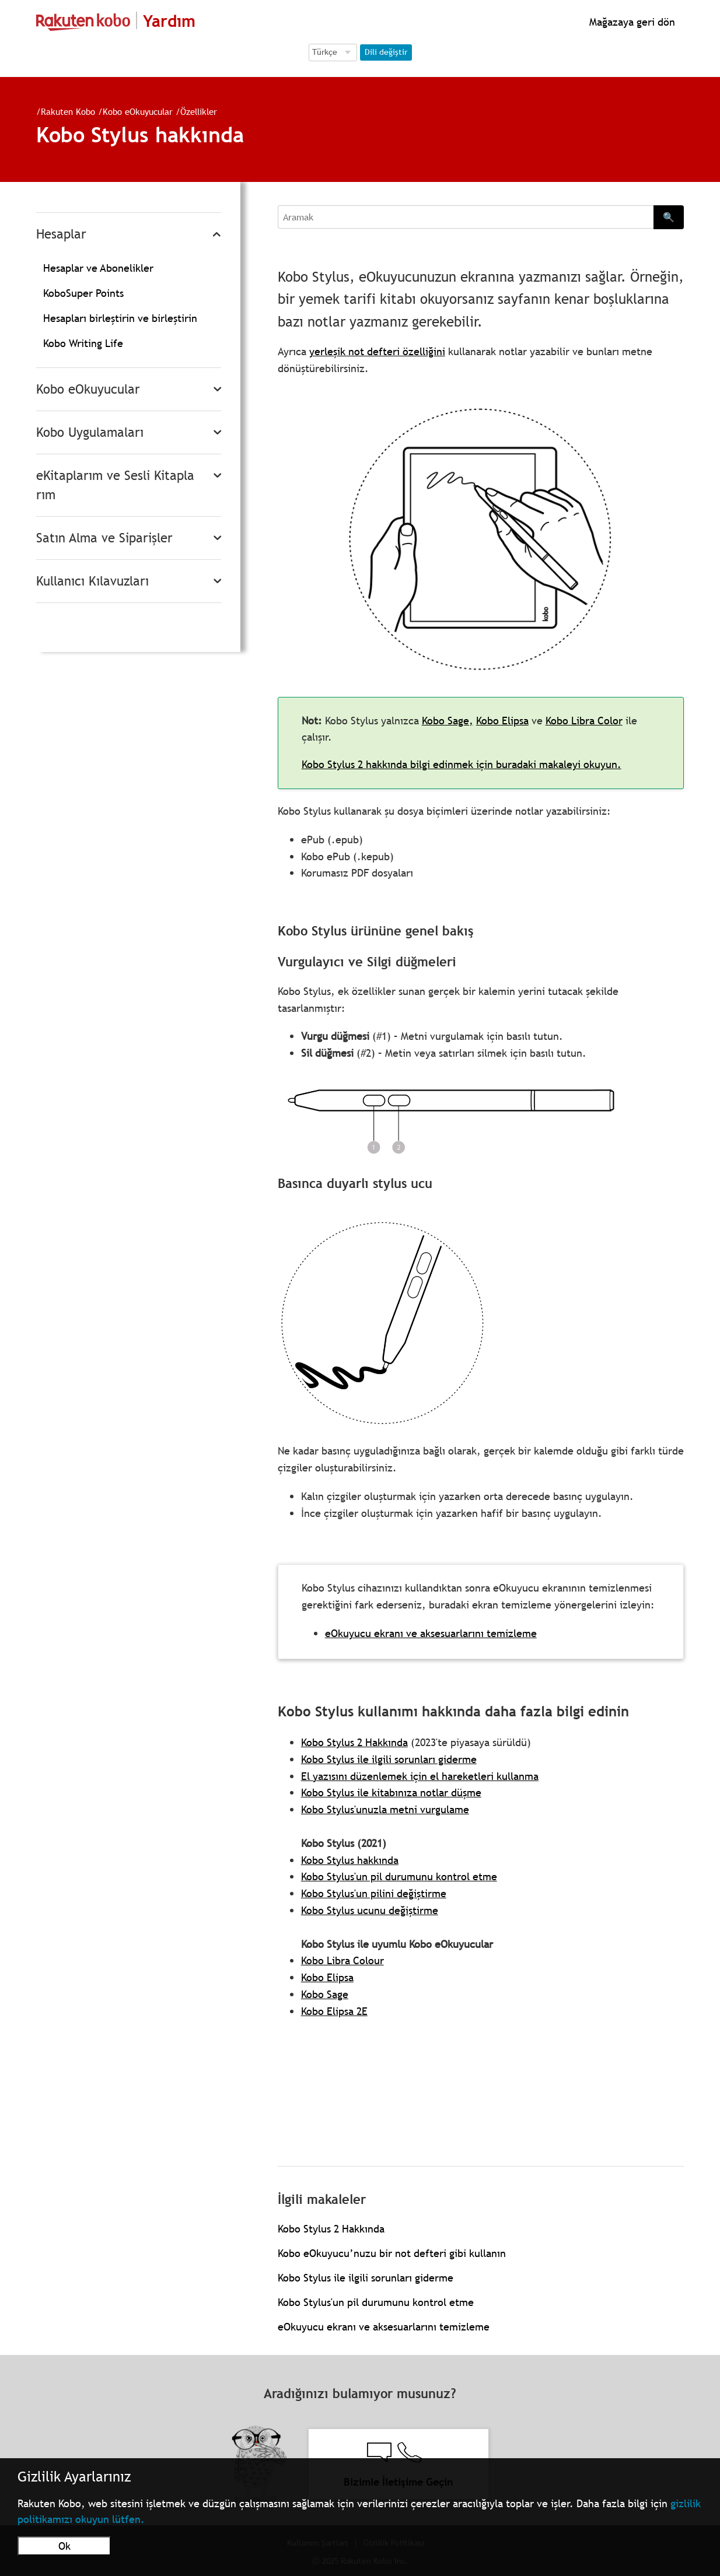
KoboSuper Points (83, 293)
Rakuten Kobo (68, 111)
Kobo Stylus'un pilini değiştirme (373, 1893)
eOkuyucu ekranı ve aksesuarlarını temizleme (431, 1633)
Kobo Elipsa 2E (334, 2011)
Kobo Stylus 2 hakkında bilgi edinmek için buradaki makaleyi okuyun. (461, 764)
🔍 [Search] (668, 217)
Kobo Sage (324, 1994)
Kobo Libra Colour (342, 1960)
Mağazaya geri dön (630, 22)
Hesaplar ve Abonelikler (98, 268)
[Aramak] (466, 217)
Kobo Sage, (447, 720)
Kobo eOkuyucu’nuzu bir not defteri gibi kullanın (392, 2253)
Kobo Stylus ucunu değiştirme (369, 1910)
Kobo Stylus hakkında (350, 1860)
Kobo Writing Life (83, 343)
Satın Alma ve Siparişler (104, 538)
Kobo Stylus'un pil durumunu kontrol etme (399, 1876)
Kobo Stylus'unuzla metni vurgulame (385, 1809)
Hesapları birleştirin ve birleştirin (120, 318)
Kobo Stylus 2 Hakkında (354, 1742)
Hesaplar (61, 234)
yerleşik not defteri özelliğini (377, 351)
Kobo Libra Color (584, 720)
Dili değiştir (386, 52)
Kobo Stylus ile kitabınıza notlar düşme (391, 1792)
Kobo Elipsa (502, 720)
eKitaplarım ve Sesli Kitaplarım (115, 485)
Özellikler (198, 111)
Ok (64, 2546)
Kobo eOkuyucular (138, 111)
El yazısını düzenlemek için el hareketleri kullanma (420, 1776)
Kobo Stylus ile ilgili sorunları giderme (389, 1759)
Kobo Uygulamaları (90, 432)
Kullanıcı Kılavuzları (92, 581)
